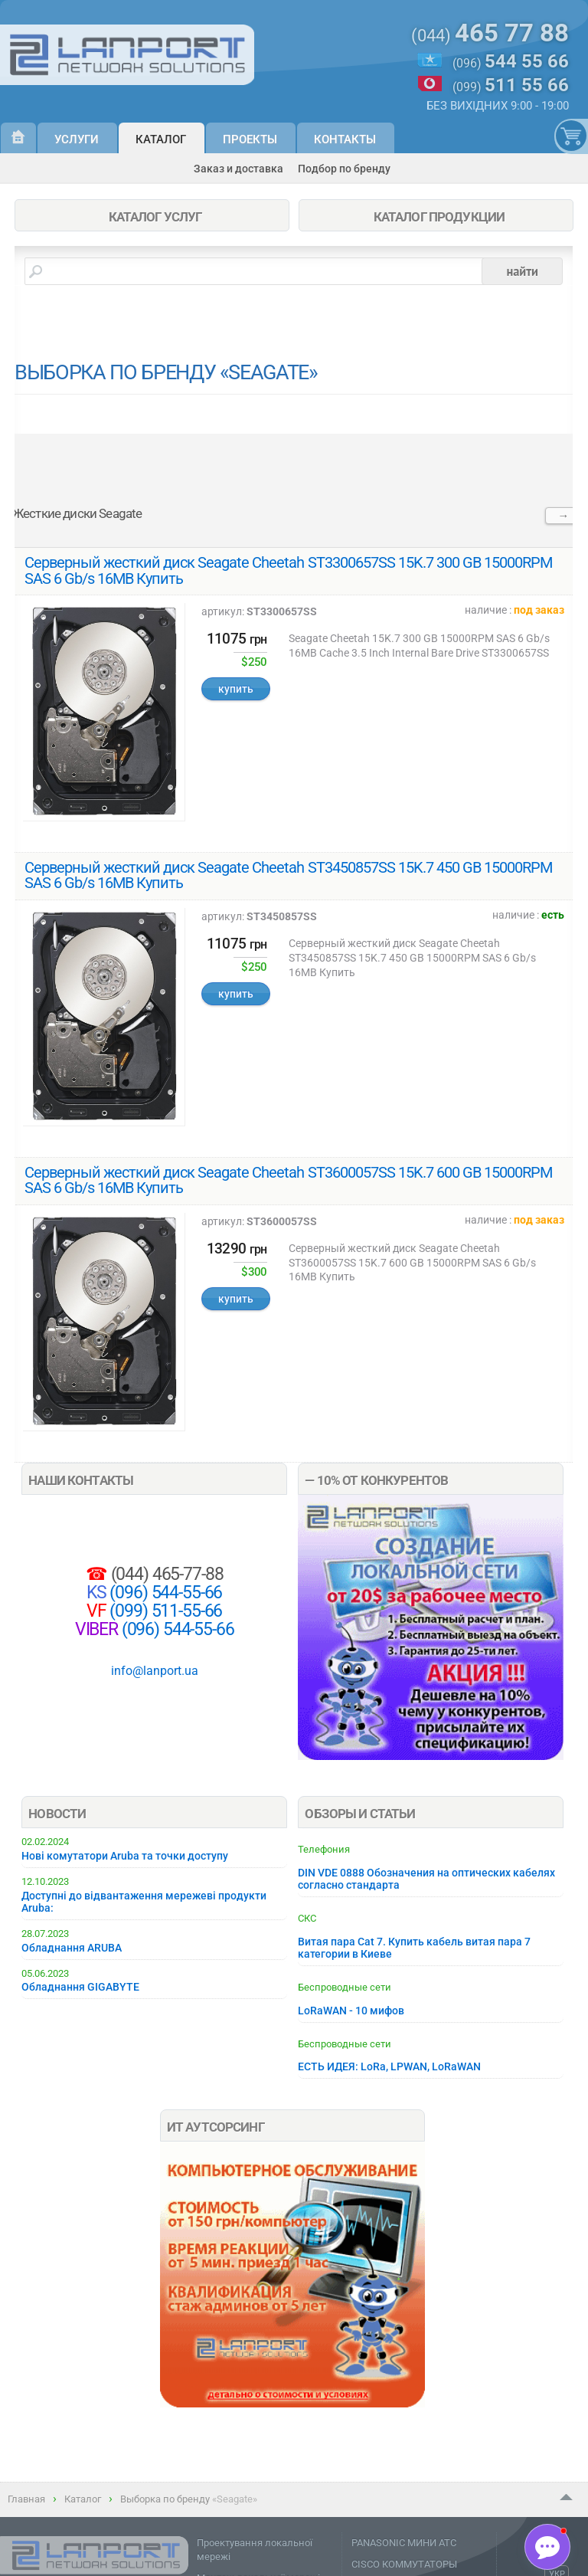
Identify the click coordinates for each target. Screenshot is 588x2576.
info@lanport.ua (154, 1670)
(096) (510, 61)
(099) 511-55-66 (164, 1611)
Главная (26, 2499)
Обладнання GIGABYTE (80, 1987)
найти (522, 271)
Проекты (250, 139)
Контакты (345, 139)
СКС (307, 1918)
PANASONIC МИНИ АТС (403, 2542)
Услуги (76, 139)
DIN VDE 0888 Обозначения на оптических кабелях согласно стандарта (426, 1878)
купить (235, 689)
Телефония (324, 1849)
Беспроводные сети (344, 1987)
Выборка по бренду (165, 2499)
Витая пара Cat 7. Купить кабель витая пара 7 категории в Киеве (414, 1947)
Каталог (161, 139)
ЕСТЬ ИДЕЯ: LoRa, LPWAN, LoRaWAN (389, 2066)
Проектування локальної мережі (254, 2549)
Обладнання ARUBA (71, 1948)
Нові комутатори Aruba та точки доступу (124, 1856)
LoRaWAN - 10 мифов (351, 2010)
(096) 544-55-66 (164, 1592)
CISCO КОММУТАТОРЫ (404, 2564)
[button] (547, 2547)
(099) (510, 85)
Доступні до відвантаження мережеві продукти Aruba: (143, 1901)
